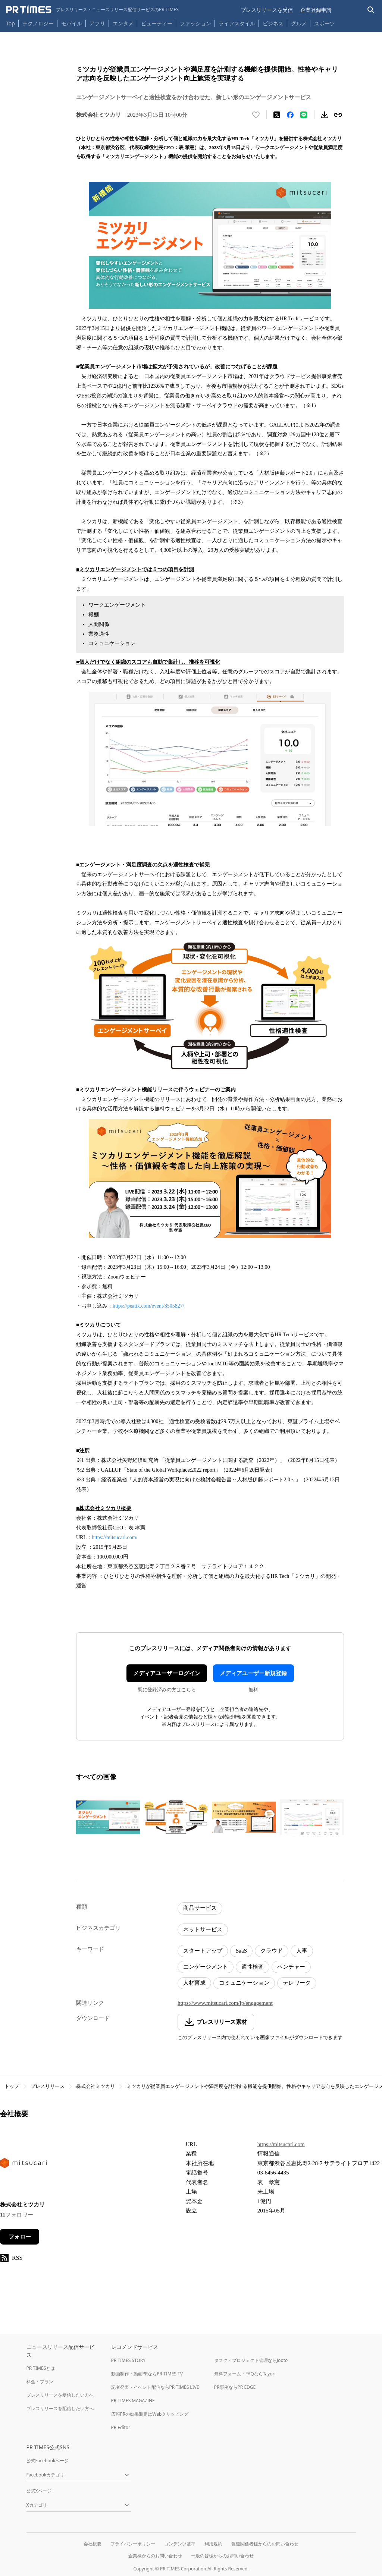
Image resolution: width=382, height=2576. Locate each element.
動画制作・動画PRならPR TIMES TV (147, 2374)
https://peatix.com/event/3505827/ (148, 1306)
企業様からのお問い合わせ (155, 2556)
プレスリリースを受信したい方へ (60, 2395)
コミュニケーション (244, 1983)
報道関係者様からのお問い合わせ (264, 2544)
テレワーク (297, 1983)
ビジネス (273, 23)
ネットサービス (202, 1929)
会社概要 (92, 2544)
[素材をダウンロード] (325, 115)
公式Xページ (38, 2491)
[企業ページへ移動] (23, 2165)
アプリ (97, 23)
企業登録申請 (316, 9)
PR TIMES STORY (128, 2360)
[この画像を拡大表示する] (108, 1817)
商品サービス (200, 1908)
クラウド (271, 1951)
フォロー (20, 2237)
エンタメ (123, 23)
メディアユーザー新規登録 (253, 1673)
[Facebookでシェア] (290, 115)
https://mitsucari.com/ (115, 1537)
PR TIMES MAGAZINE (133, 2400)
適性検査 (252, 1967)
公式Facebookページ (47, 2460)
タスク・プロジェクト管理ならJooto (251, 2360)
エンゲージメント (205, 1967)
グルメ (299, 23)
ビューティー (156, 23)
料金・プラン (39, 2381)
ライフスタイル (237, 23)
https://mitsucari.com (281, 2144)
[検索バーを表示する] (371, 10)
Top (10, 23)
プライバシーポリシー (132, 2544)
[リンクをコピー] (338, 115)
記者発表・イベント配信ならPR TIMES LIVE (155, 2387)
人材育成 (194, 1983)
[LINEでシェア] (304, 115)
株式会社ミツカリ (95, 2086)
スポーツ (324, 23)
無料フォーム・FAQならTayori (245, 2374)
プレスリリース (48, 2086)
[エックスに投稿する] (277, 115)
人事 (301, 1951)
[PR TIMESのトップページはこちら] (92, 9)
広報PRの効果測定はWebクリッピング (150, 2414)
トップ (11, 2086)
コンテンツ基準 (179, 2544)
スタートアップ (202, 1951)
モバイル (71, 23)
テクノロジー (38, 23)
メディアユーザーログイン (166, 1673)
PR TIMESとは (40, 2368)
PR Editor (121, 2427)
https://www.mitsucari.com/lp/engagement (225, 2003)
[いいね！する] (256, 115)
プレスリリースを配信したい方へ (60, 2408)
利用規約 (213, 2544)
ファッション (195, 23)
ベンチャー (291, 1967)
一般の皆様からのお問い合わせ (222, 2556)
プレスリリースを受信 (267, 9)
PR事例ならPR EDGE (235, 2387)
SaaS (241, 1951)
